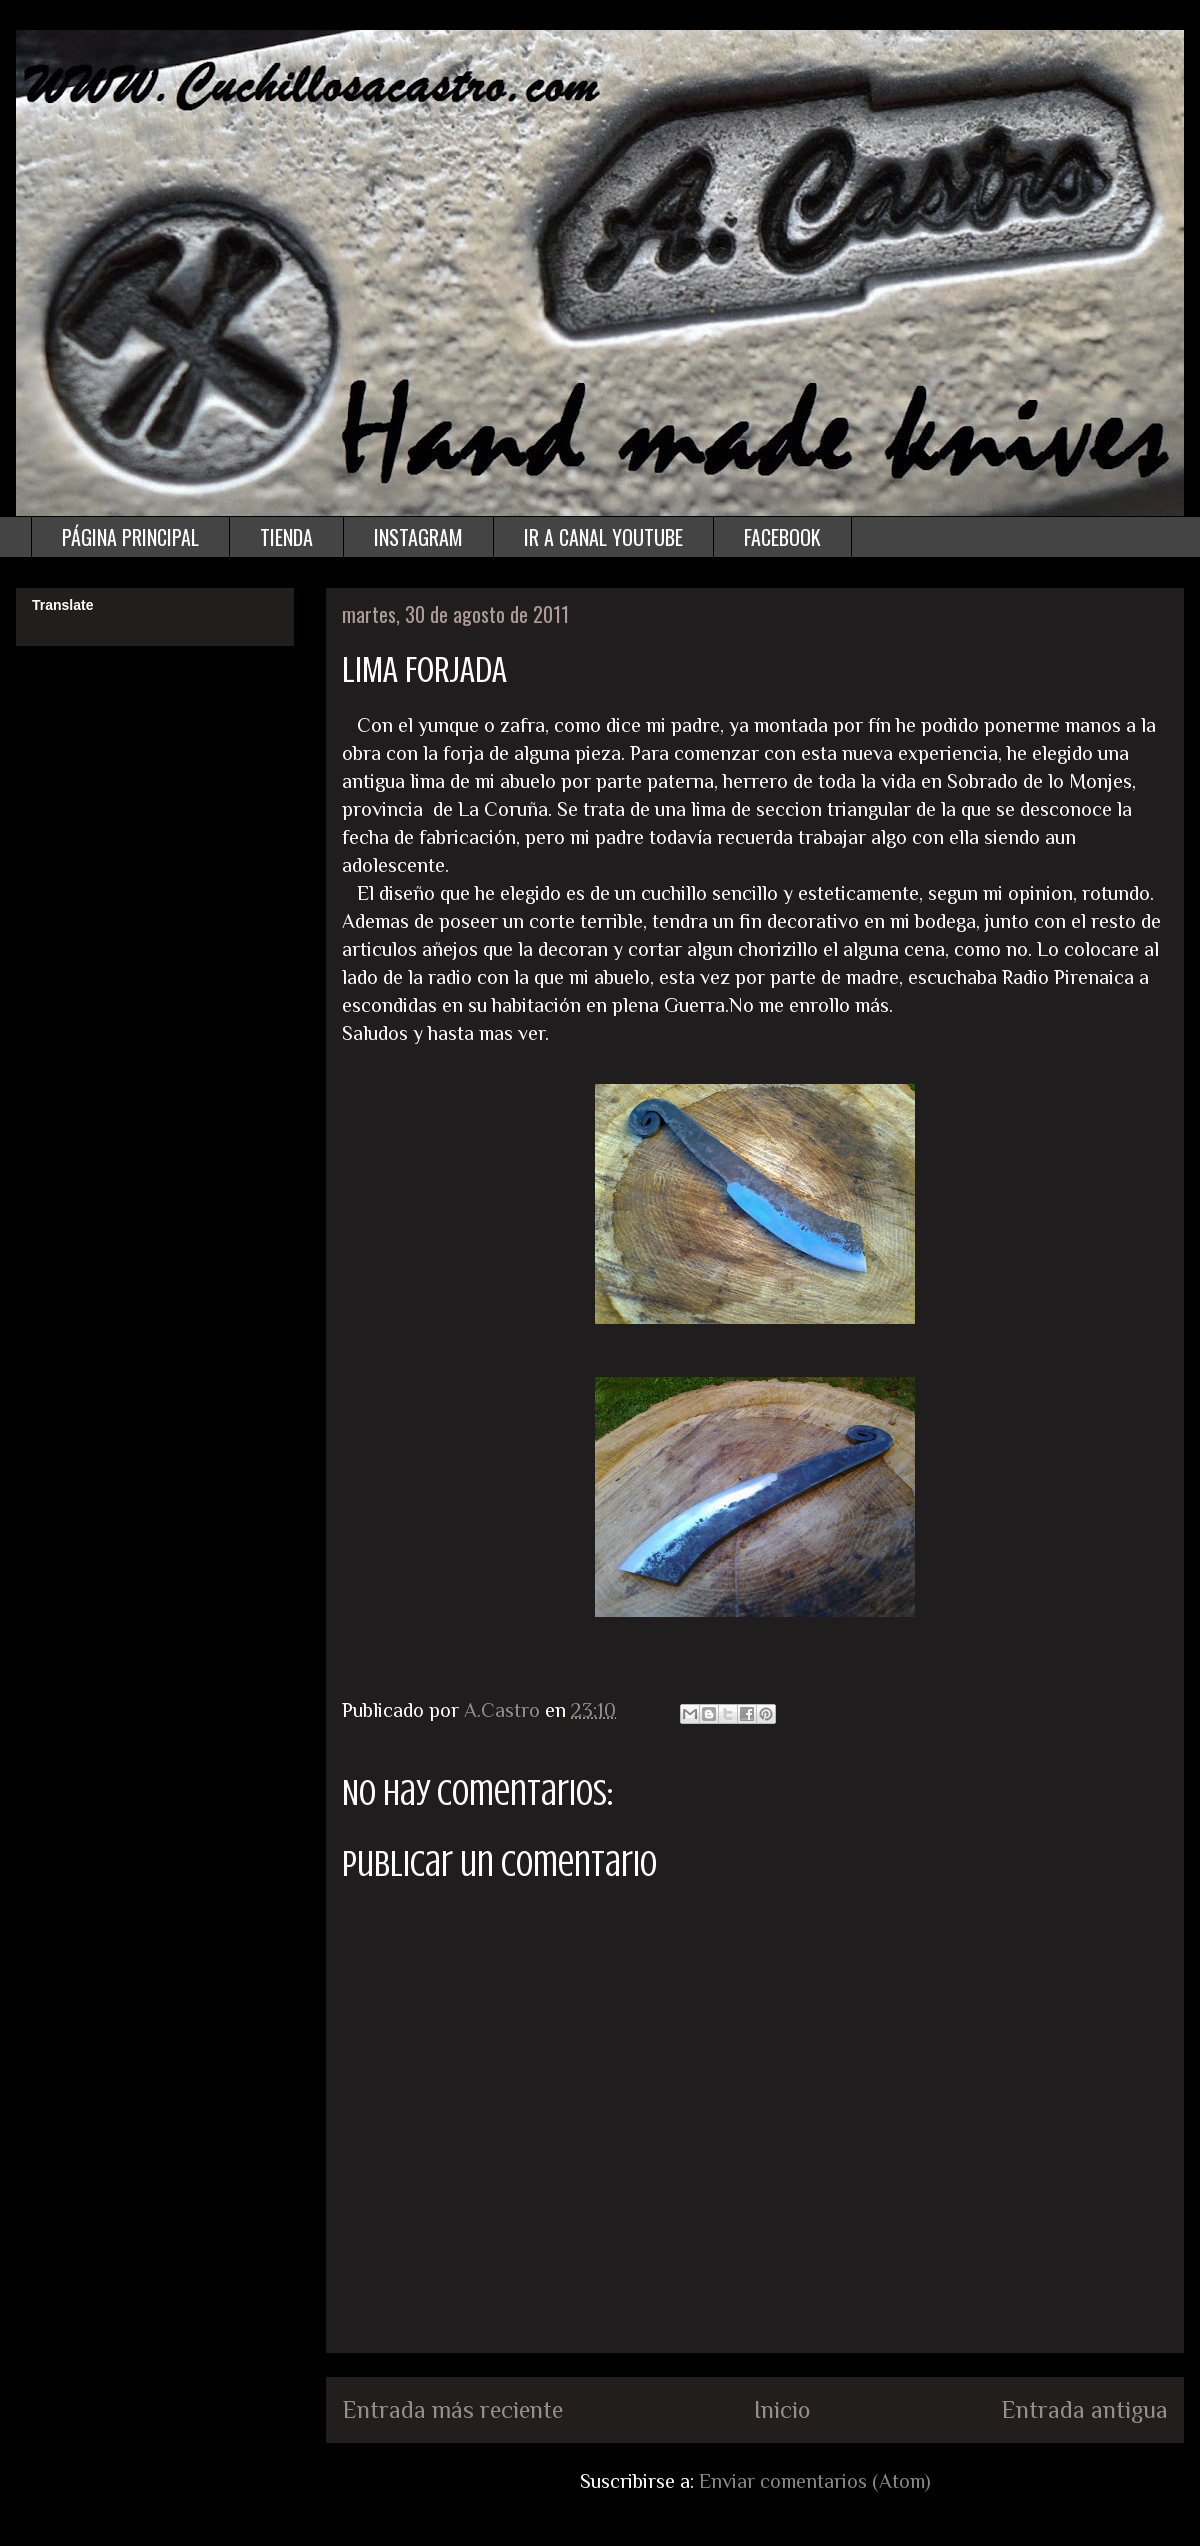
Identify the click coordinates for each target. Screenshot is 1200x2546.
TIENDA (286, 537)
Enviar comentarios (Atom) (815, 2481)
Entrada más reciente (452, 2409)
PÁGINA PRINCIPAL (130, 537)
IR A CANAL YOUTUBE (603, 537)
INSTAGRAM (418, 537)
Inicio (782, 2409)
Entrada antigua (1084, 2409)
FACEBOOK (782, 537)
